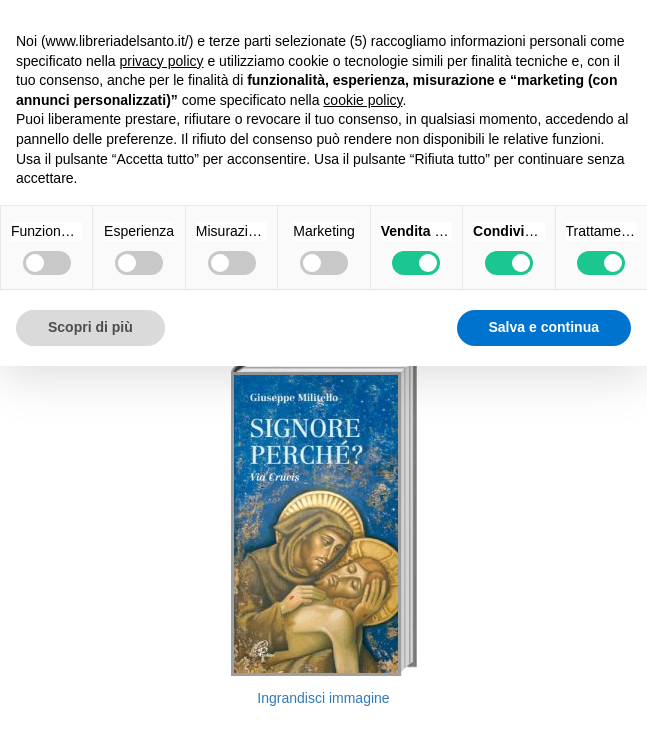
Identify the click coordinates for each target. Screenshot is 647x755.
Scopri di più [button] (90, 327)
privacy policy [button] (162, 61)
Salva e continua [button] (544, 327)
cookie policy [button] (362, 100)
